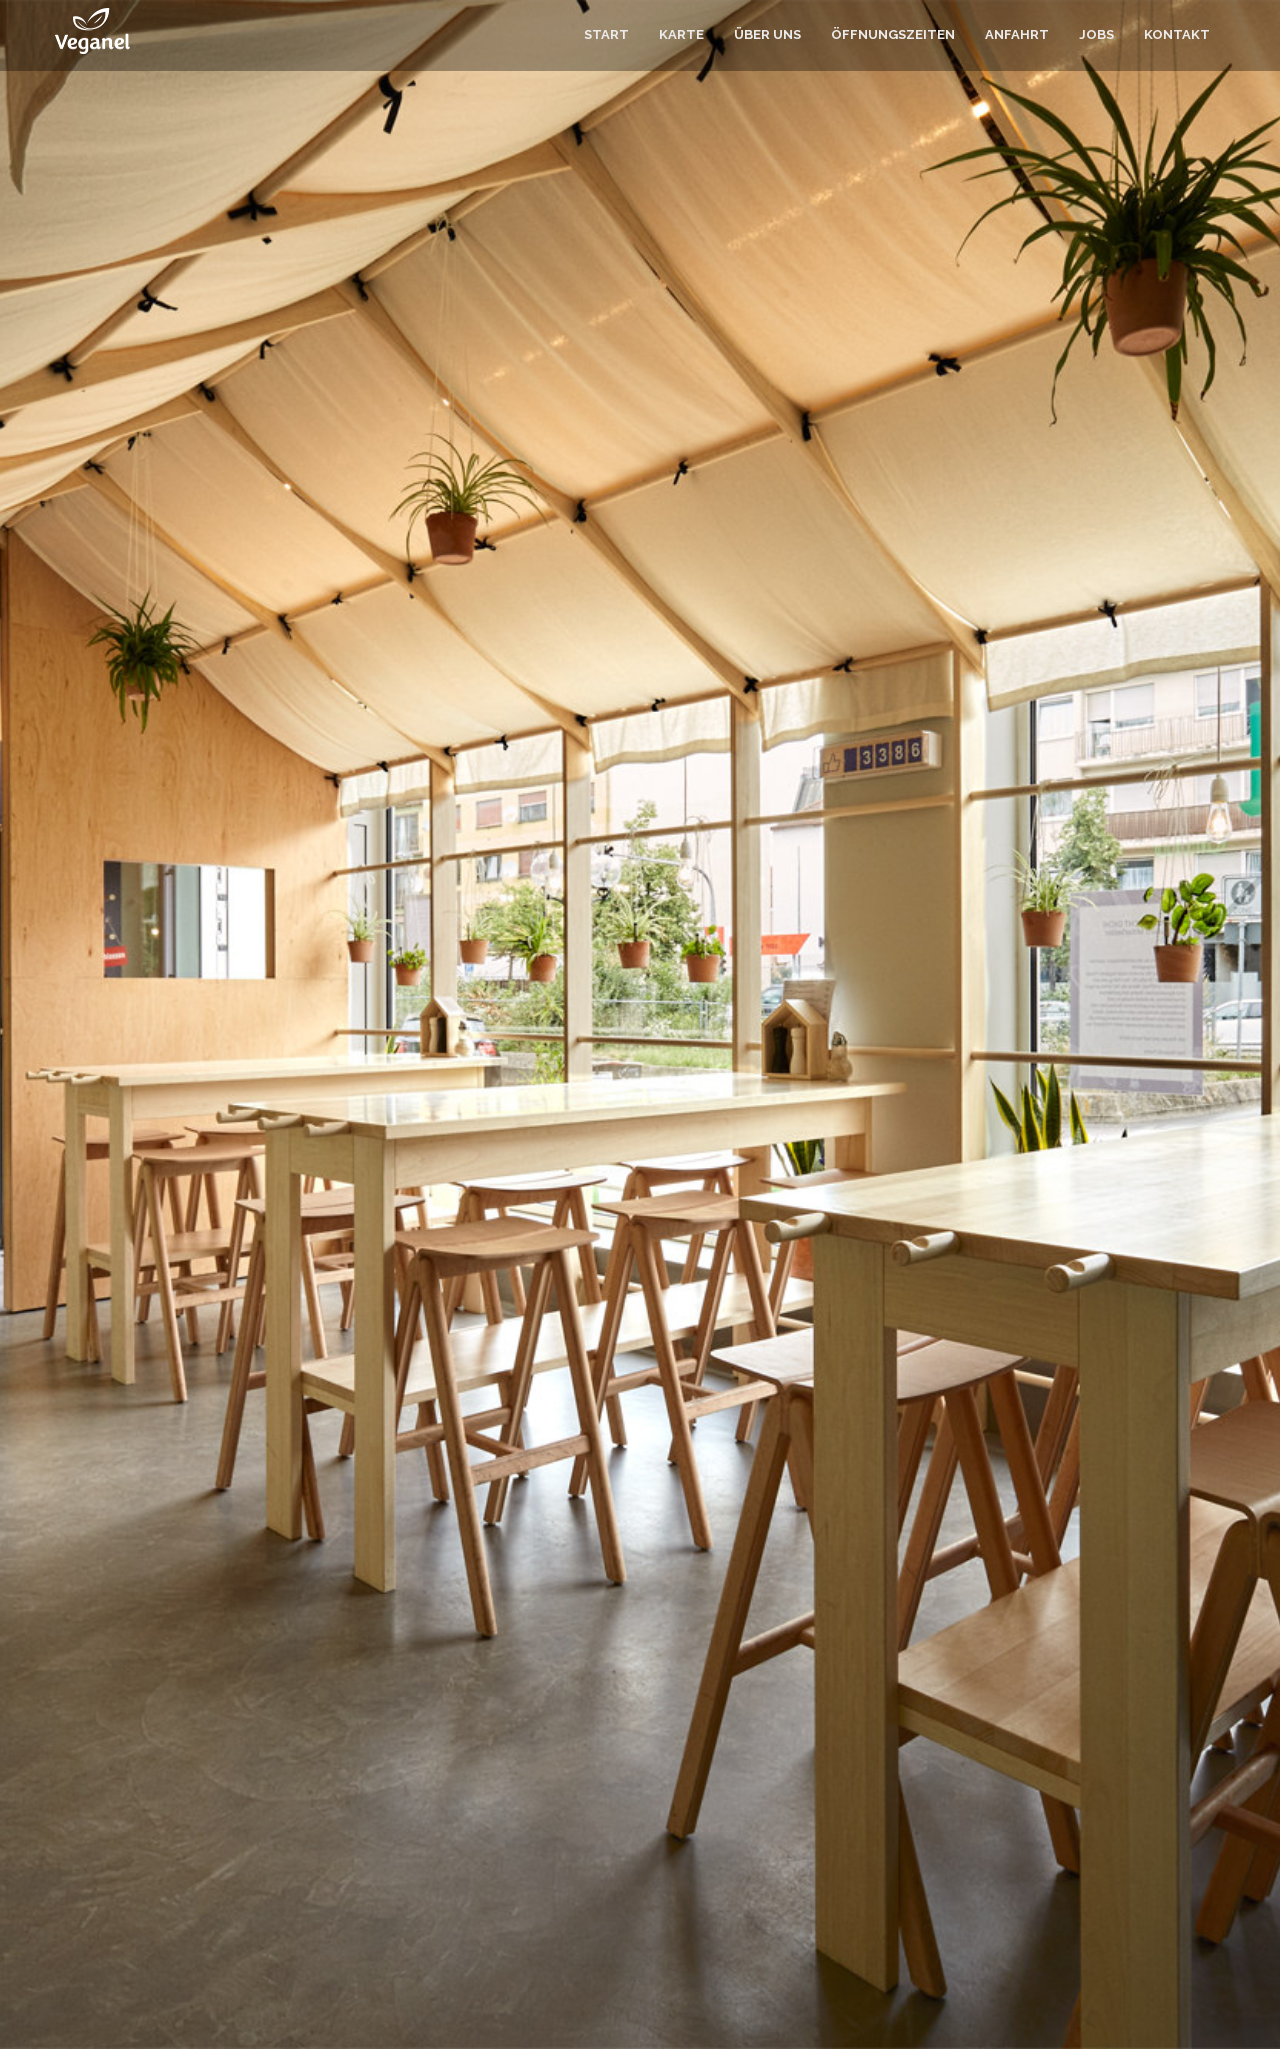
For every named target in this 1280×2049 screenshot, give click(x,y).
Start (606, 34)
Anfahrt (1017, 34)
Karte (681, 34)
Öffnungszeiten (893, 34)
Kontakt (1177, 34)
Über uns (767, 34)
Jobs (1096, 34)
